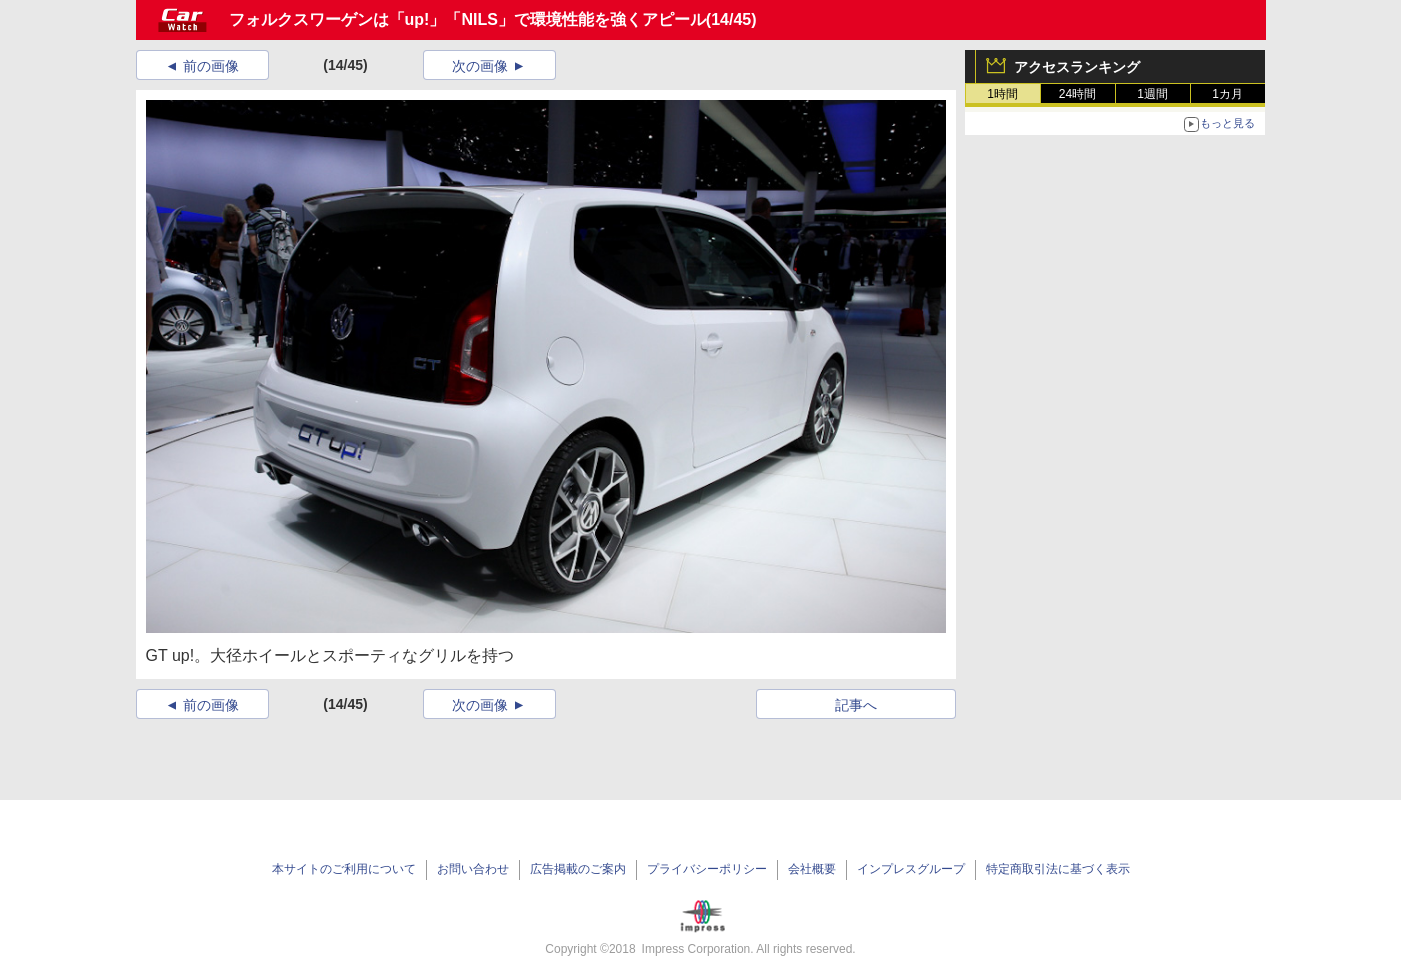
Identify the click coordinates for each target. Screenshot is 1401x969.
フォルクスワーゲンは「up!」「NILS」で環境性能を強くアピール (467, 19)
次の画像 (480, 66)
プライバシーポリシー (707, 869)
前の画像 (211, 66)
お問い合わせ (473, 869)
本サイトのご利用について (344, 869)
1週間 (1152, 94)
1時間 (1002, 94)
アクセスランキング (1077, 67)
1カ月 (1227, 94)
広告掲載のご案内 (578, 869)
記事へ (856, 705)
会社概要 (812, 869)
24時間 (1077, 94)
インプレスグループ (911, 869)
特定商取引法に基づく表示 (1058, 869)
